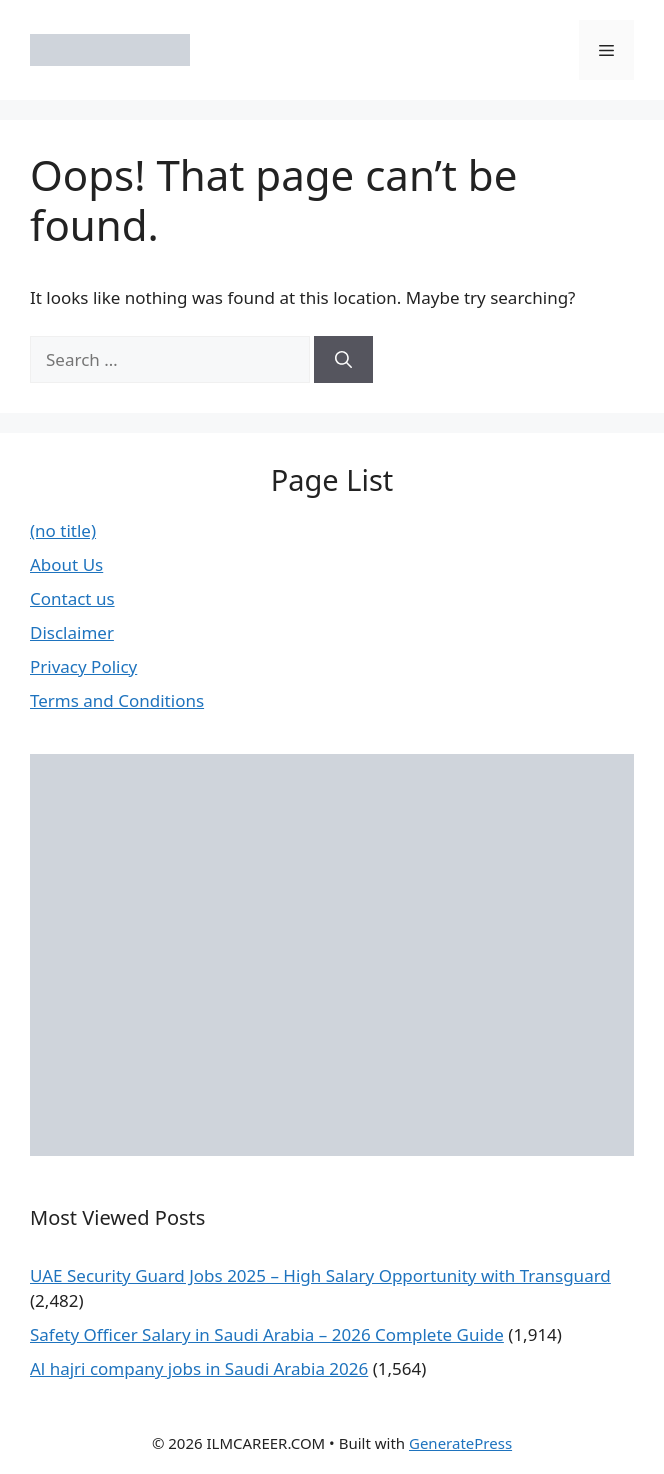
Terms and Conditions (117, 700)
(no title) (63, 530)
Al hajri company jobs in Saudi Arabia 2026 (199, 1368)
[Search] (343, 360)
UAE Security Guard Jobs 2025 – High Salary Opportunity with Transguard (320, 1275)
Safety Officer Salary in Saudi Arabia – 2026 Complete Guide (267, 1334)
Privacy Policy (83, 666)
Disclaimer (72, 632)
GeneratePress (460, 1443)
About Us (66, 564)
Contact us (72, 598)
